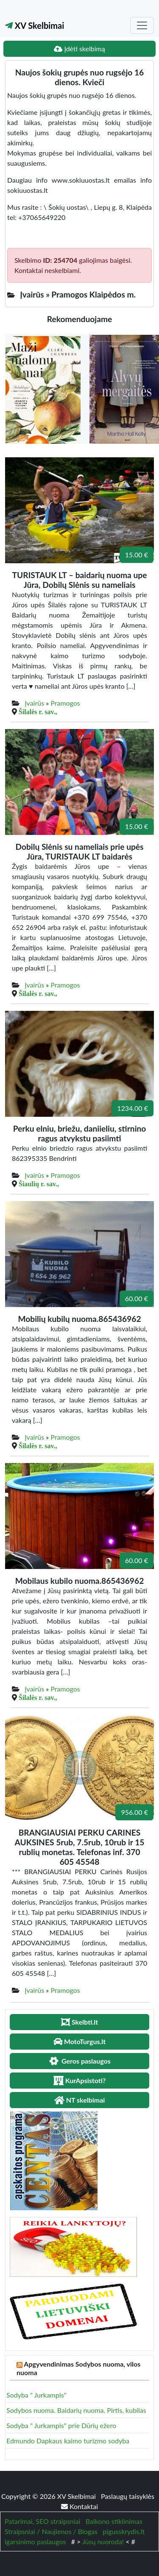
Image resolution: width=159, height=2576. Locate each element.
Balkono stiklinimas (114, 2521)
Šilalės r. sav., (38, 711)
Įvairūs (34, 703)
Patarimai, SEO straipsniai (42, 2521)
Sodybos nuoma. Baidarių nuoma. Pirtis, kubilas (76, 2410)
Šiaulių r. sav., (39, 1183)
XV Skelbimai (34, 25)
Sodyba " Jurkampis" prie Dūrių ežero (61, 2425)
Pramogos (65, 703)
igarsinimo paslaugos (35, 2541)
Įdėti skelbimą (79, 49)
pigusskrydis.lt (124, 2531)
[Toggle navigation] (142, 25)
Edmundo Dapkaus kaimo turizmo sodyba (67, 2441)
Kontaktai (79, 2506)
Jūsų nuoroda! (103, 2541)
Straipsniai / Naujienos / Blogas (51, 2531)
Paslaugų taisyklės (127, 2496)
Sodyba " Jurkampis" (36, 2395)
